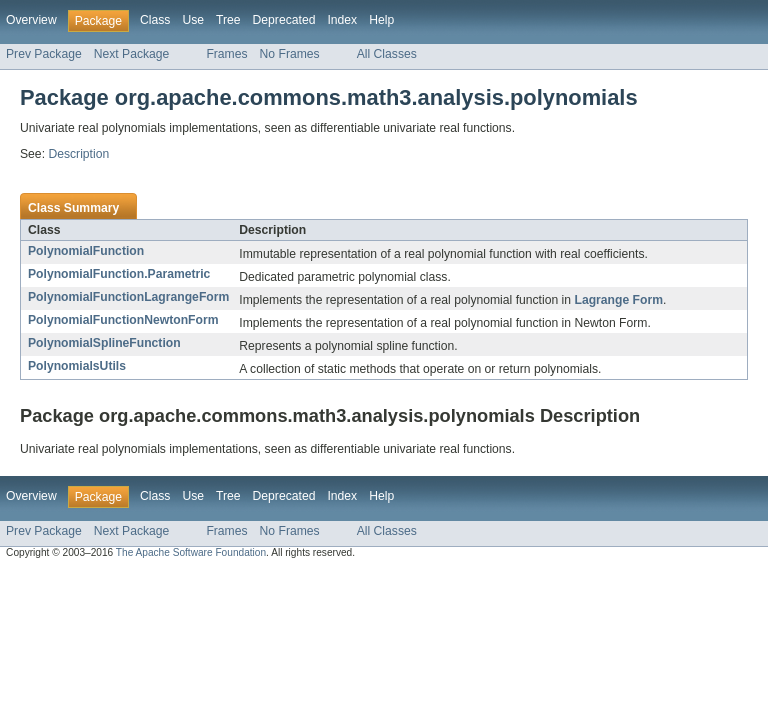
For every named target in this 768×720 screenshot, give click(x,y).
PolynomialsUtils (77, 366)
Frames (226, 54)
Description (78, 154)
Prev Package (44, 54)
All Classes (387, 54)
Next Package (132, 54)
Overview (31, 20)
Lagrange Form (618, 300)
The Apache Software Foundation (191, 552)
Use (193, 20)
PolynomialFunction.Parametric (119, 274)
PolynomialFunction (86, 251)
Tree (228, 20)
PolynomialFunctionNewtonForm (123, 320)
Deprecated (284, 20)
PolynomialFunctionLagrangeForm (128, 297)
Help (381, 20)
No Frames (290, 54)
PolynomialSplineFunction (104, 343)
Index (342, 20)
